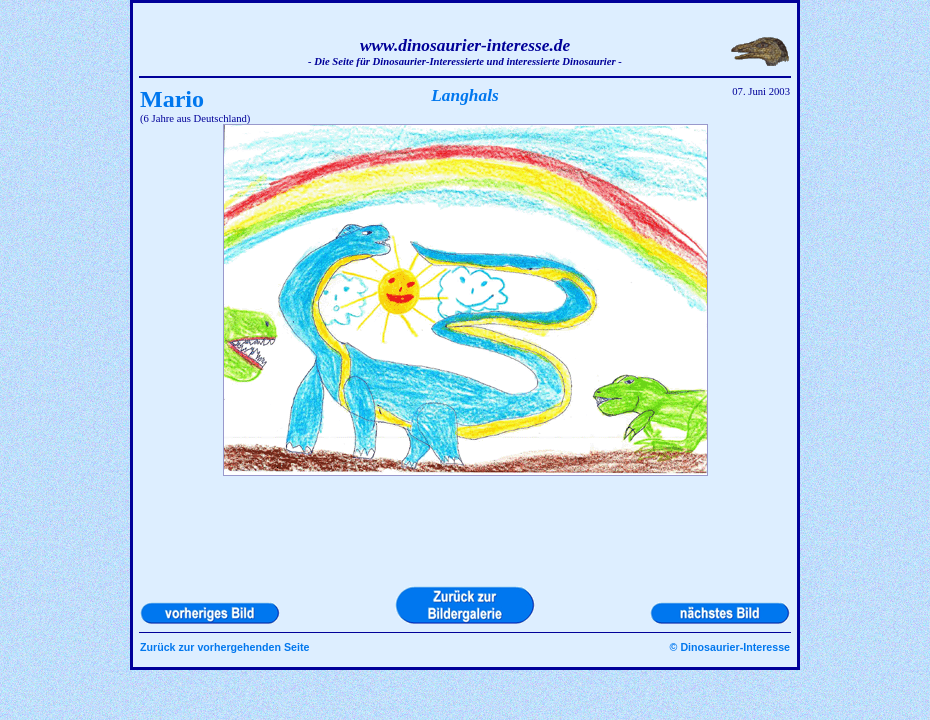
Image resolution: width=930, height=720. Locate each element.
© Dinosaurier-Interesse (730, 647)
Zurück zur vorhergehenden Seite (224, 647)
